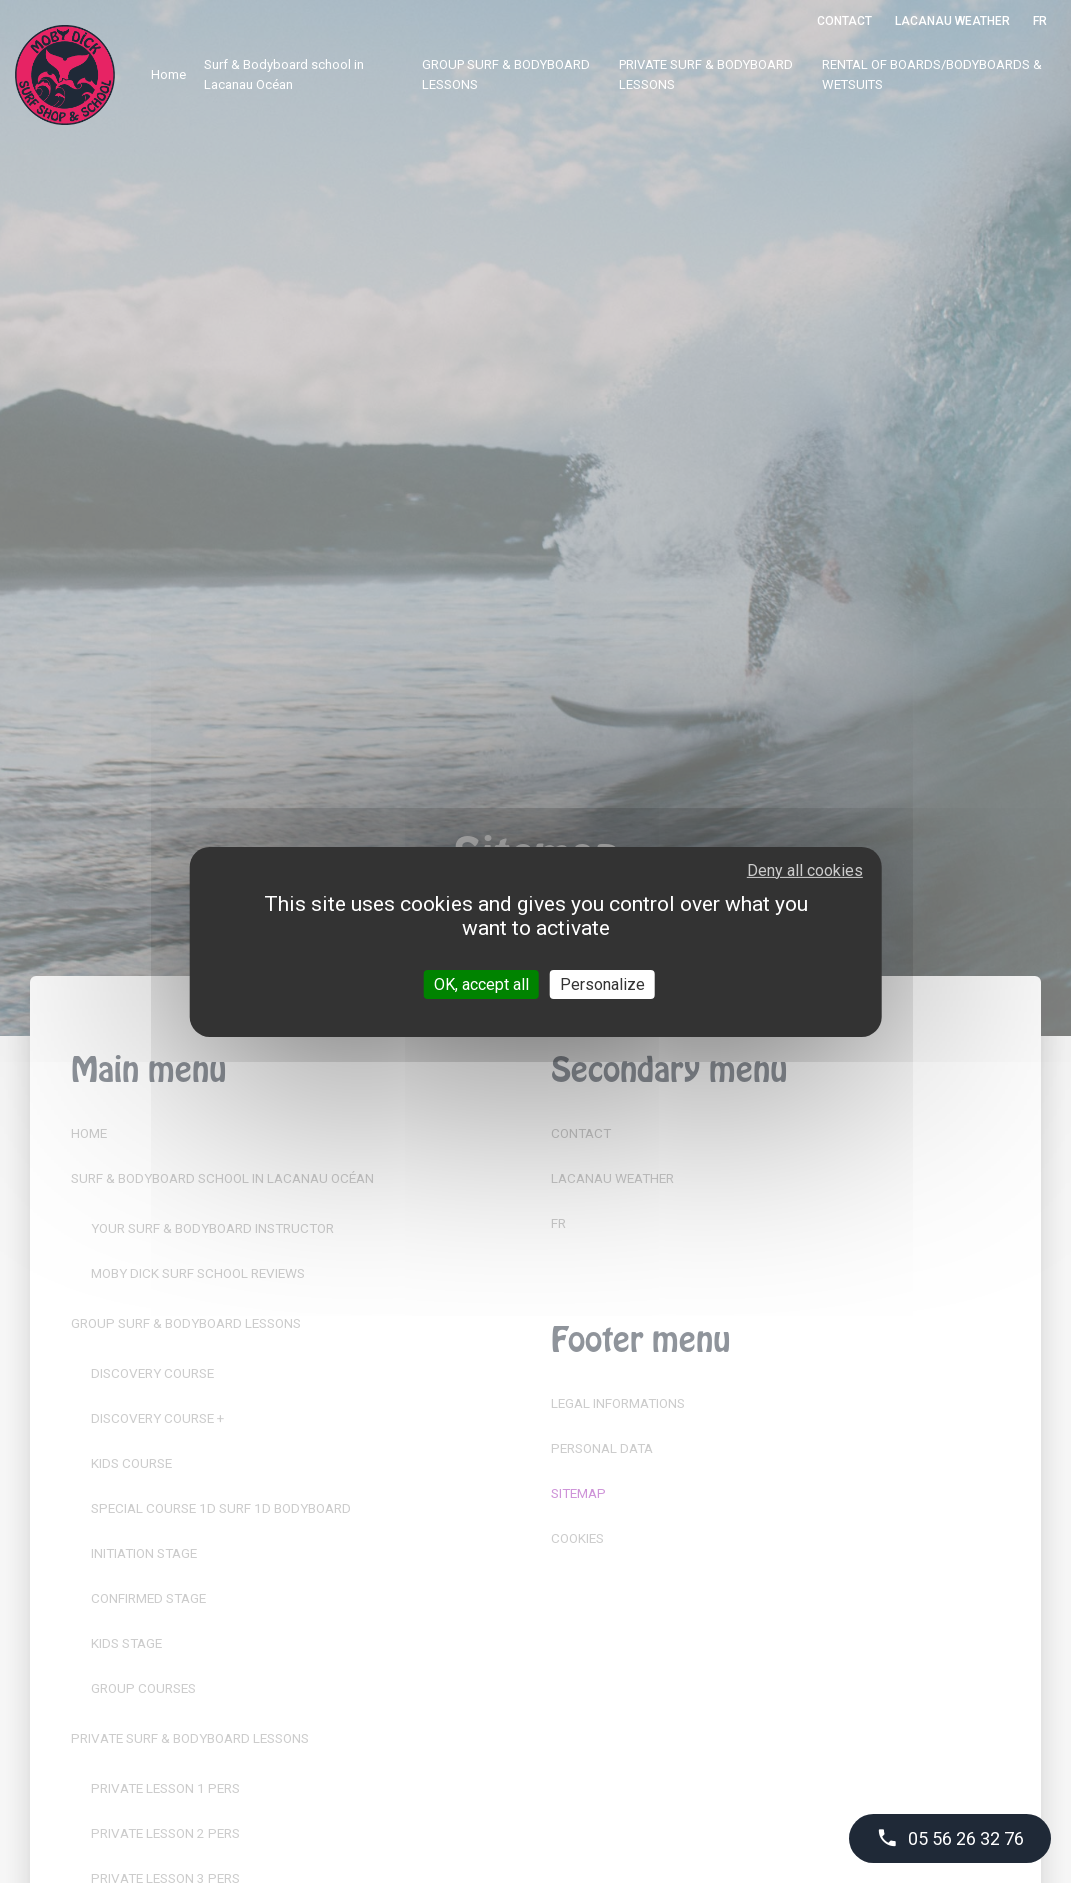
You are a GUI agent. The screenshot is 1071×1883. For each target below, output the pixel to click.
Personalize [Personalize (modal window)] (602, 983)
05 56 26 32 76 (950, 1838)
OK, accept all (481, 983)
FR (1040, 21)
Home (168, 74)
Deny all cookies (805, 869)
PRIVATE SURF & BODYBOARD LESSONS (706, 74)
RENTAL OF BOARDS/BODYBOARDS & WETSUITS (932, 74)
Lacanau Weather (952, 21)
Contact (844, 21)
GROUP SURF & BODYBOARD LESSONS (506, 74)
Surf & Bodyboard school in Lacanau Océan (284, 74)
